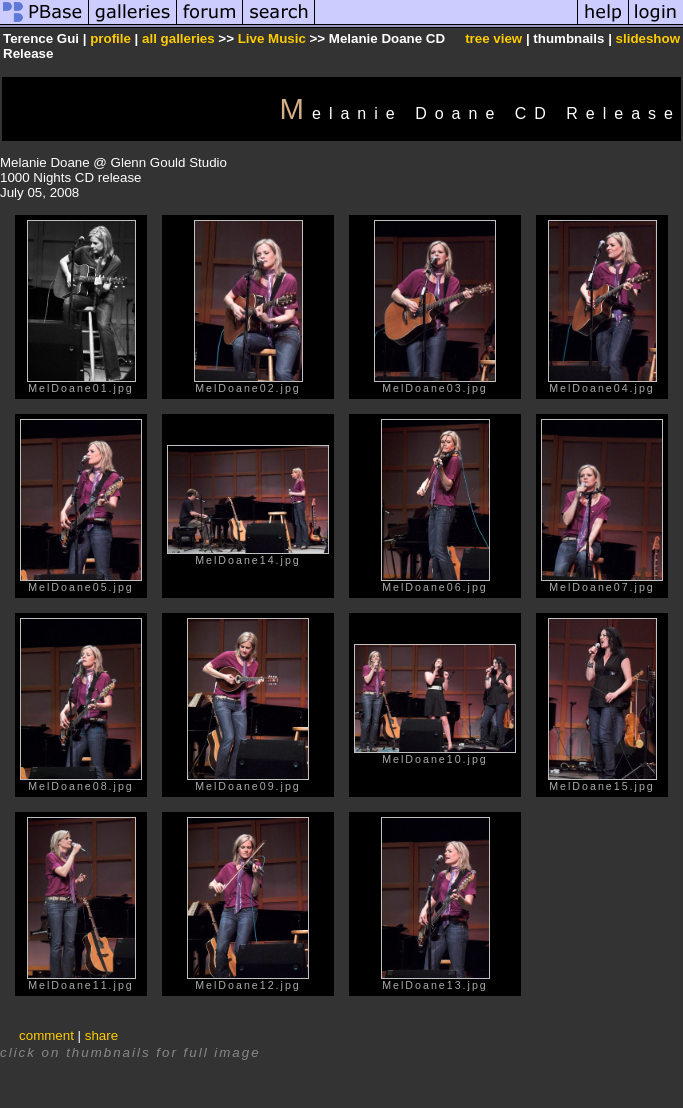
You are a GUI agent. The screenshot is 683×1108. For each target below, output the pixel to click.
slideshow (648, 38)
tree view (493, 38)
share (101, 1035)
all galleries (178, 38)
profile (110, 38)
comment (46, 1035)
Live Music (272, 38)
